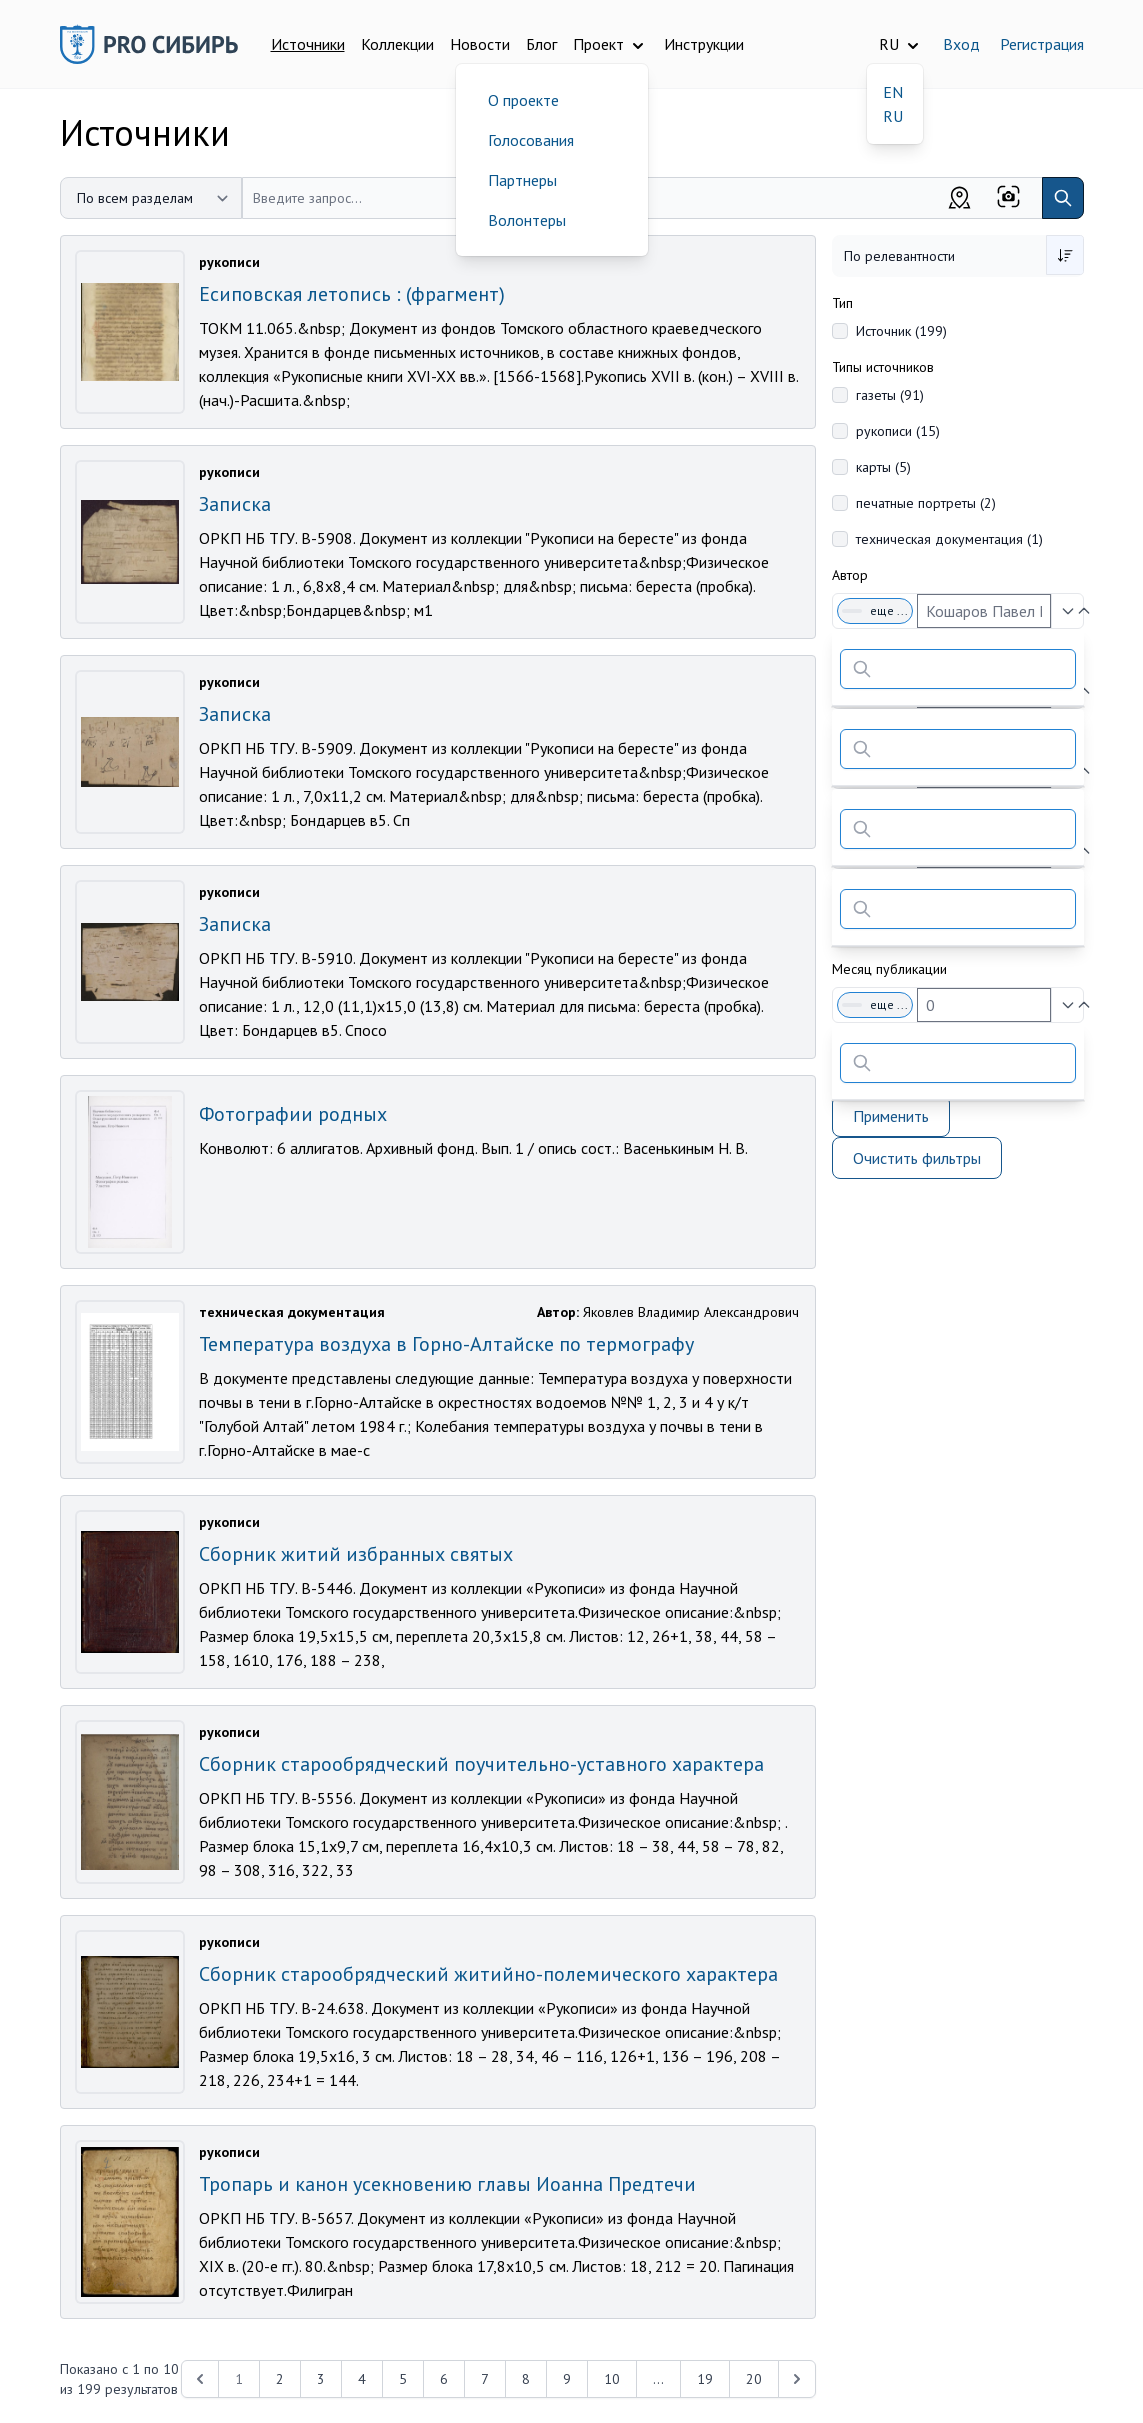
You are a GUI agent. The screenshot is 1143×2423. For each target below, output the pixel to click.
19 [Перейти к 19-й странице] (705, 2379)
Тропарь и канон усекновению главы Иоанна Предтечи (447, 2184)
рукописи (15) (898, 431)
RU (893, 116)
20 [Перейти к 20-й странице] (754, 2379)
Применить (891, 1116)
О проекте (523, 100)
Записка (235, 504)
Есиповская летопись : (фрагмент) (352, 294)
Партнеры (522, 180)
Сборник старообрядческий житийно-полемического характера (488, 1974)
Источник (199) (901, 331)
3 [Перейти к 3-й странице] (321, 2379)
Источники (308, 44)
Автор (850, 575)
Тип (842, 303)
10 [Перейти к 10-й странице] (612, 2379)
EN (893, 92)
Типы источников (883, 367)
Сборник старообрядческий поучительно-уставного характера (481, 1764)
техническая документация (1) (949, 539)
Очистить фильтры (917, 1158)
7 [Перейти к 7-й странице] (485, 2379)
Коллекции (397, 44)
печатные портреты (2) (926, 503)
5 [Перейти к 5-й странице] (403, 2379)
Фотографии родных (293, 1114)
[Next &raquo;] (797, 2379)
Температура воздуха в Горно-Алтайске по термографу (446, 1344)
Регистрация (1042, 44)
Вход (961, 44)
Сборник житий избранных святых (356, 1554)
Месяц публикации (889, 969)
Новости (480, 44)
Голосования (531, 140)
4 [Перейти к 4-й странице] (362, 2379)
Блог (541, 44)
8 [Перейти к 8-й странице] (526, 2379)
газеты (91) (890, 395)
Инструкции (704, 44)
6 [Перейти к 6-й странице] (444, 2379)
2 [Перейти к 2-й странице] (280, 2379)
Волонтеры (527, 220)
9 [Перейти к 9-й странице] (567, 2379)
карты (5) (883, 467)
